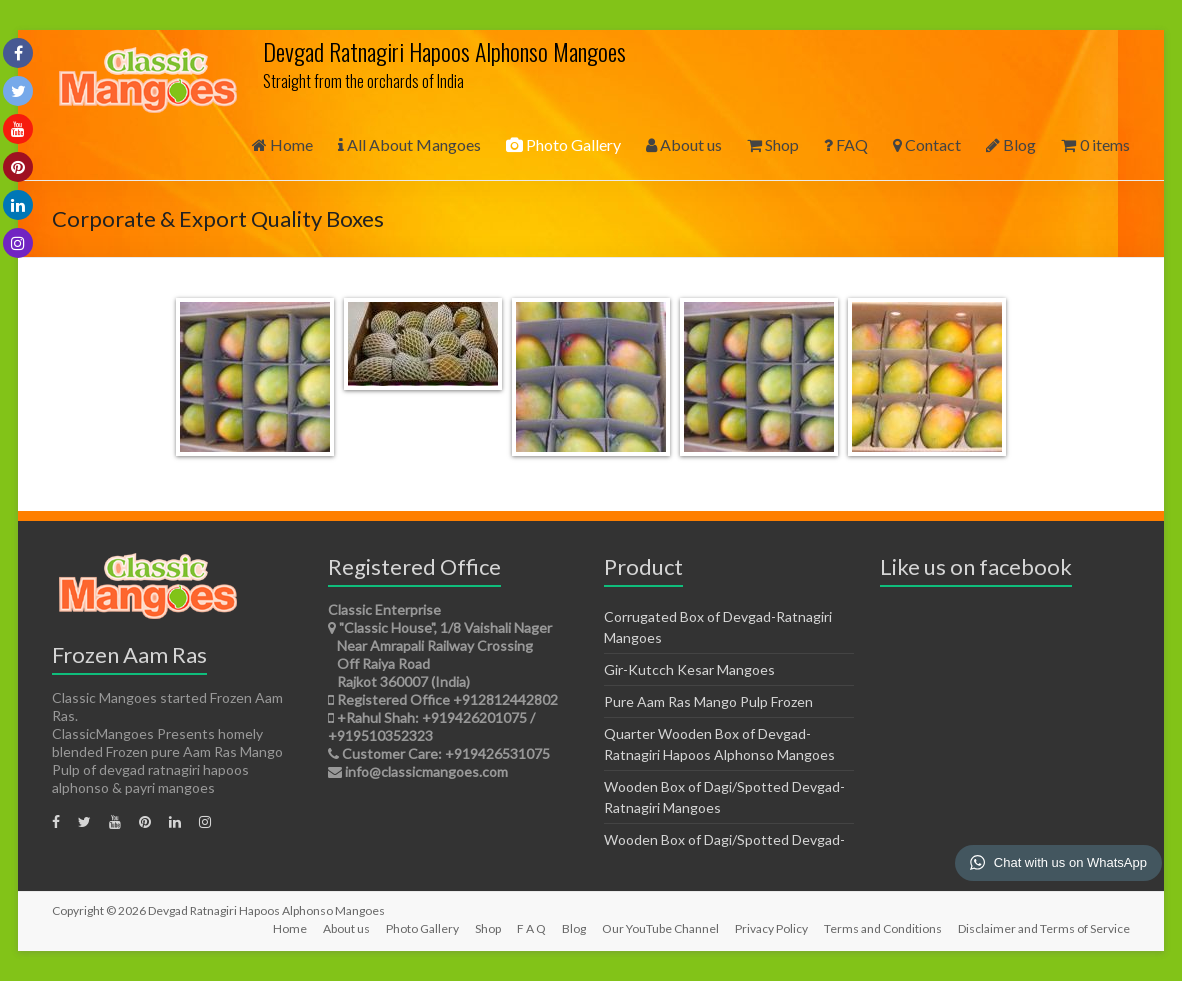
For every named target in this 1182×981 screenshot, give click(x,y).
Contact (927, 144)
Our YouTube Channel (660, 928)
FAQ (846, 144)
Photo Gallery (563, 144)
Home (282, 144)
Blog (1011, 144)
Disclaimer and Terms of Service (1044, 928)
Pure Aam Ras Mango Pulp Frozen (708, 701)
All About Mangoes (409, 144)
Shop (773, 144)
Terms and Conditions (883, 928)
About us (684, 144)
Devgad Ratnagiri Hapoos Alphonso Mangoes (444, 51)
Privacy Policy (771, 928)
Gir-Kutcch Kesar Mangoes (689, 669)
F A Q (531, 928)
